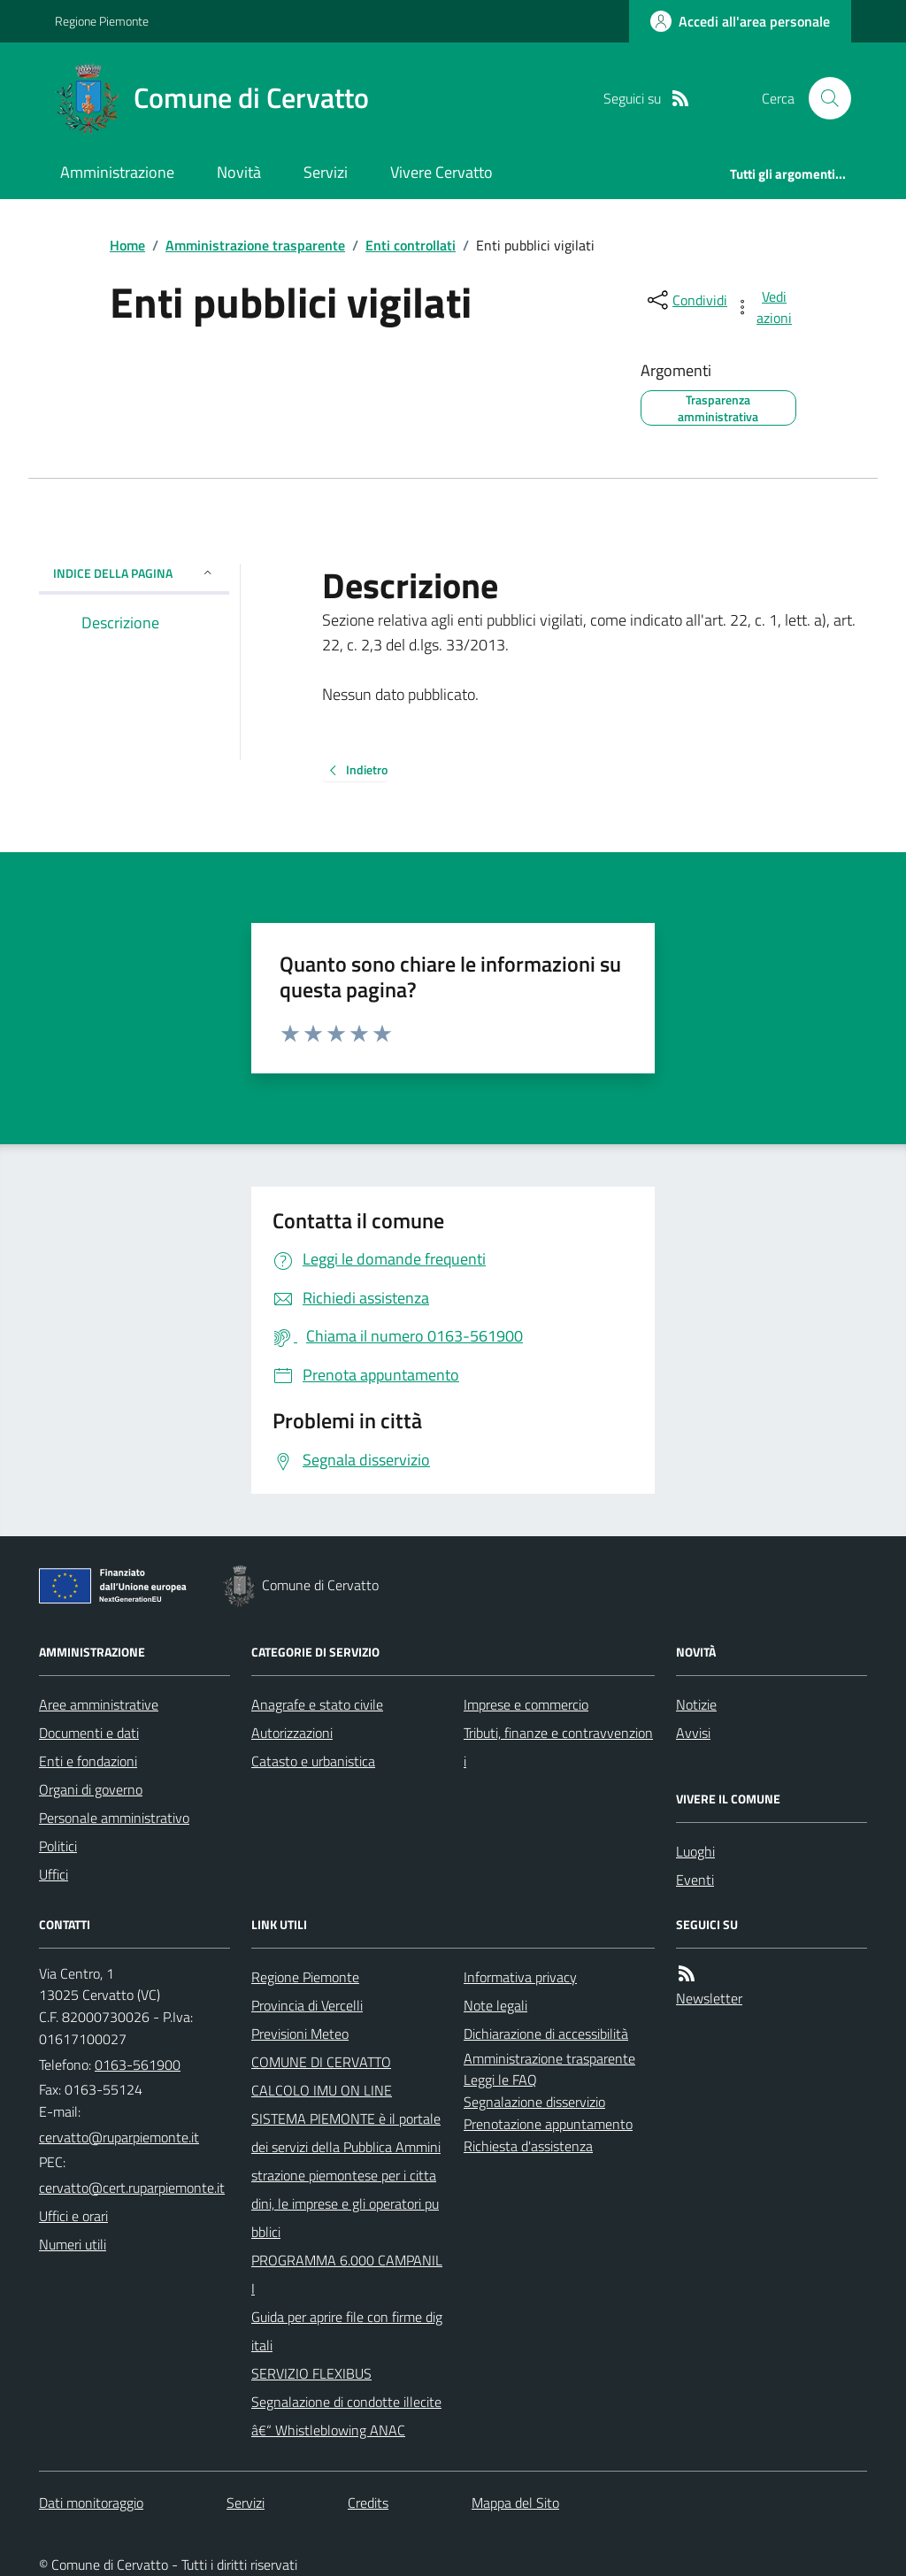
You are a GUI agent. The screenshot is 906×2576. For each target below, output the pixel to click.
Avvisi (693, 1732)
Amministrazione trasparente (255, 245)
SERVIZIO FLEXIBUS (311, 2373)
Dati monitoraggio (91, 2502)
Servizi (325, 172)
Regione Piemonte (102, 21)
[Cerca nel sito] (823, 98)
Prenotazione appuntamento (548, 2123)
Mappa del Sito (515, 2502)
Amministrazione (117, 172)
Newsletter (709, 1998)
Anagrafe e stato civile (317, 1704)
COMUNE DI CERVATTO (321, 2061)
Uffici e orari (73, 2215)
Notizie (696, 1704)
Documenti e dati (89, 1732)
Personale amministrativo (114, 1817)
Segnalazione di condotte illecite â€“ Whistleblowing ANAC (346, 2416)
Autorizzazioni (292, 1732)
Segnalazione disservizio (534, 2101)
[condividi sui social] (686, 300)
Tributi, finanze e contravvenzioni (558, 1747)
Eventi (695, 1879)
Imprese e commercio (526, 1704)
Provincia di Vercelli (307, 2005)
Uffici (53, 1874)
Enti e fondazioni (88, 1761)
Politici (58, 1846)
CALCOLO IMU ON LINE (321, 2090)
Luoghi (695, 1851)
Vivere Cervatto (441, 172)
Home (127, 245)
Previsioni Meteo (300, 2033)
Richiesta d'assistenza (528, 2146)
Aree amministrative (98, 1704)
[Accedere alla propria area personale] (740, 21)
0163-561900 (137, 2064)
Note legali (495, 2005)
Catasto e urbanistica (313, 1761)
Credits (368, 2502)
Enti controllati (410, 245)
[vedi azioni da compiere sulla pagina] (764, 307)
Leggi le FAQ (500, 2079)
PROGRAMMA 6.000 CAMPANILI (346, 2274)
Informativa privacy (520, 1977)
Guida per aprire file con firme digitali (346, 2331)
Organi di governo (90, 1789)
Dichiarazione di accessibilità (546, 2033)
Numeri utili (72, 2244)
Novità (239, 172)
